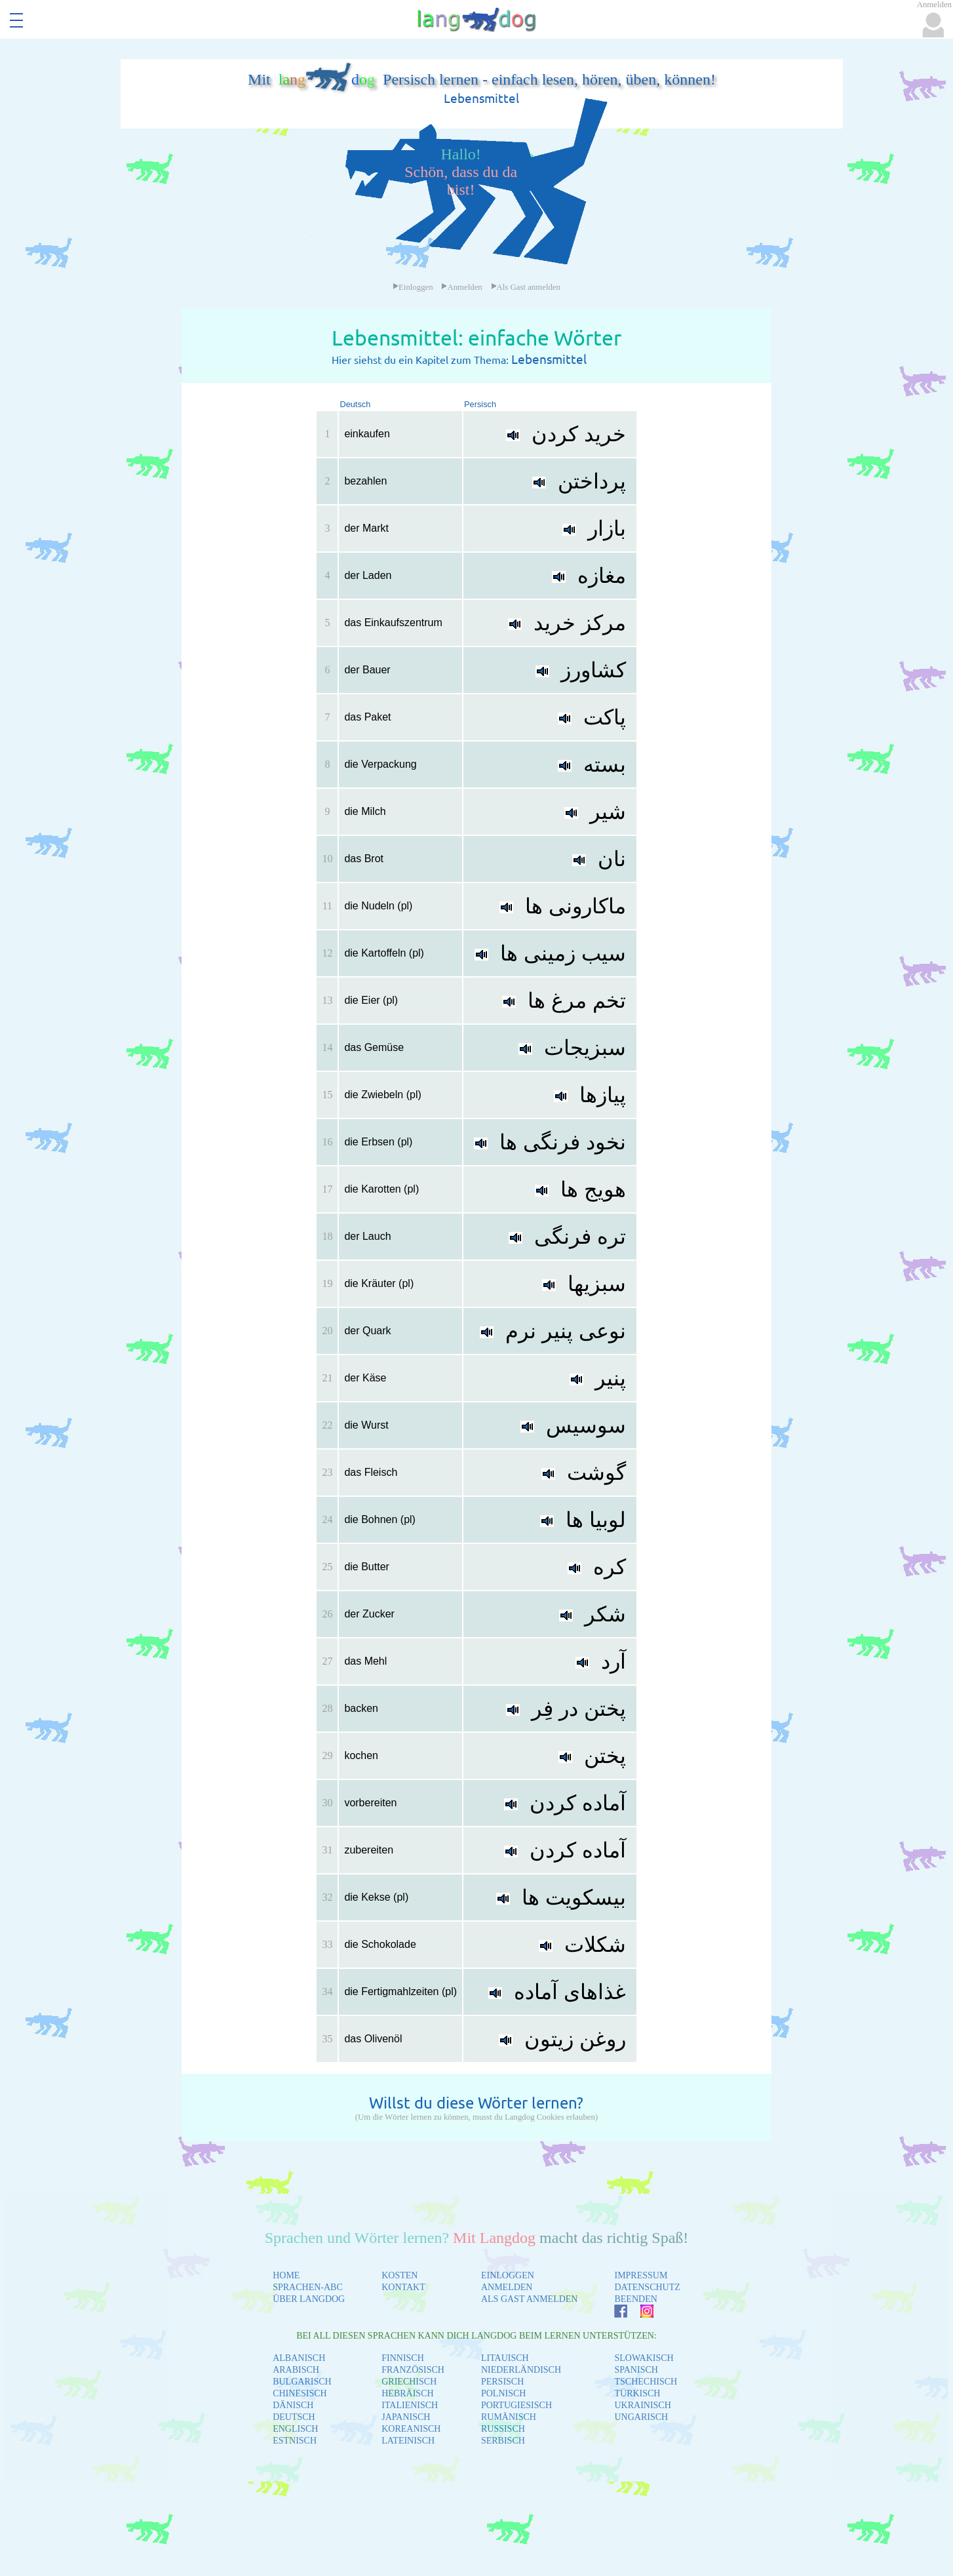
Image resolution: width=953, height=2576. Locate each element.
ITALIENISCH (409, 2405)
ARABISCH (296, 2370)
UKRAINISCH (642, 2405)
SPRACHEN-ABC (308, 2287)
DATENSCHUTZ (647, 2287)
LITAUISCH (505, 2358)
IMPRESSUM (640, 2275)
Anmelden (461, 287)
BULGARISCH (302, 2382)
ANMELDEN (507, 2287)
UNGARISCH (641, 2417)
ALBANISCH (299, 2358)
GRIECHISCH (409, 2382)
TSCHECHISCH (645, 2382)
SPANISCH (635, 2370)
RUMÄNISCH (508, 2417)
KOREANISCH (410, 2429)
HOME (286, 2275)
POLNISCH (503, 2393)
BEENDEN (635, 2299)
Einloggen (413, 287)
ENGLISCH (295, 2429)
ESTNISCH (295, 2441)
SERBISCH (503, 2441)
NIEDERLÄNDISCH (521, 2370)
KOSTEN (399, 2275)
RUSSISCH (503, 2429)
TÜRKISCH (637, 2393)
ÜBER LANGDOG (309, 2299)
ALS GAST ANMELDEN (529, 2299)
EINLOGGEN (507, 2275)
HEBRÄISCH (407, 2393)
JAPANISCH (405, 2417)
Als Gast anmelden (525, 287)
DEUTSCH (294, 2417)
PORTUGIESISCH (516, 2405)
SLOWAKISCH (643, 2358)
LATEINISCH (408, 2441)
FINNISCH (402, 2358)
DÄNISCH (293, 2405)
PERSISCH (502, 2382)
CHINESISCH (299, 2393)
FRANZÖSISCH (412, 2370)
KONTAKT (403, 2287)
